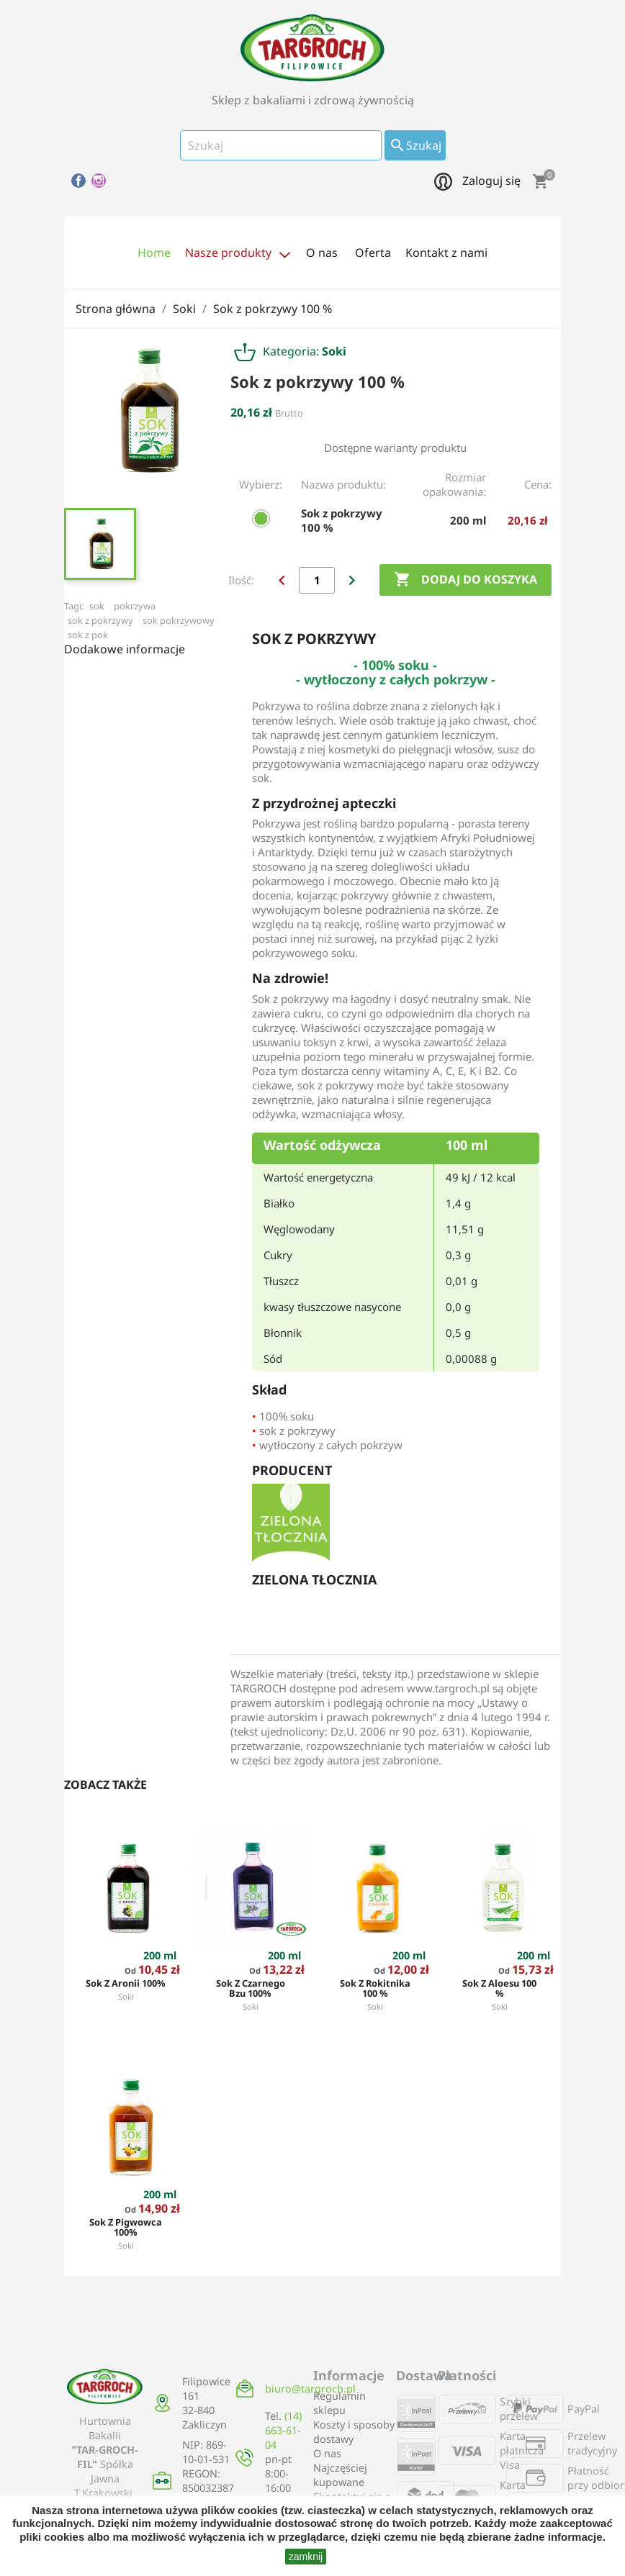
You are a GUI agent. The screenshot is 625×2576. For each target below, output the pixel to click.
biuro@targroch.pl (310, 2388)
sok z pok (88, 634)
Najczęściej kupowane (340, 2475)
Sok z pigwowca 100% (125, 2227)
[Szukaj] (281, 145)
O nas (327, 2453)
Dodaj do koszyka (465, 580)
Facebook (78, 180)
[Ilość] (317, 580)
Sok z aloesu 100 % (499, 1988)
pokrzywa (135, 605)
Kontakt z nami (446, 252)
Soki (126, 1996)
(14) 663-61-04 (283, 2430)
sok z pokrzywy (100, 620)
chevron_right (351, 580)
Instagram (98, 180)
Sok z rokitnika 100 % (375, 1988)
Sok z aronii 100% (126, 1983)
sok (96, 605)
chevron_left (282, 580)
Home (154, 252)
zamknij (306, 2556)
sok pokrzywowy (179, 620)
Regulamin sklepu (339, 2403)
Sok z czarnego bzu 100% (250, 1988)
